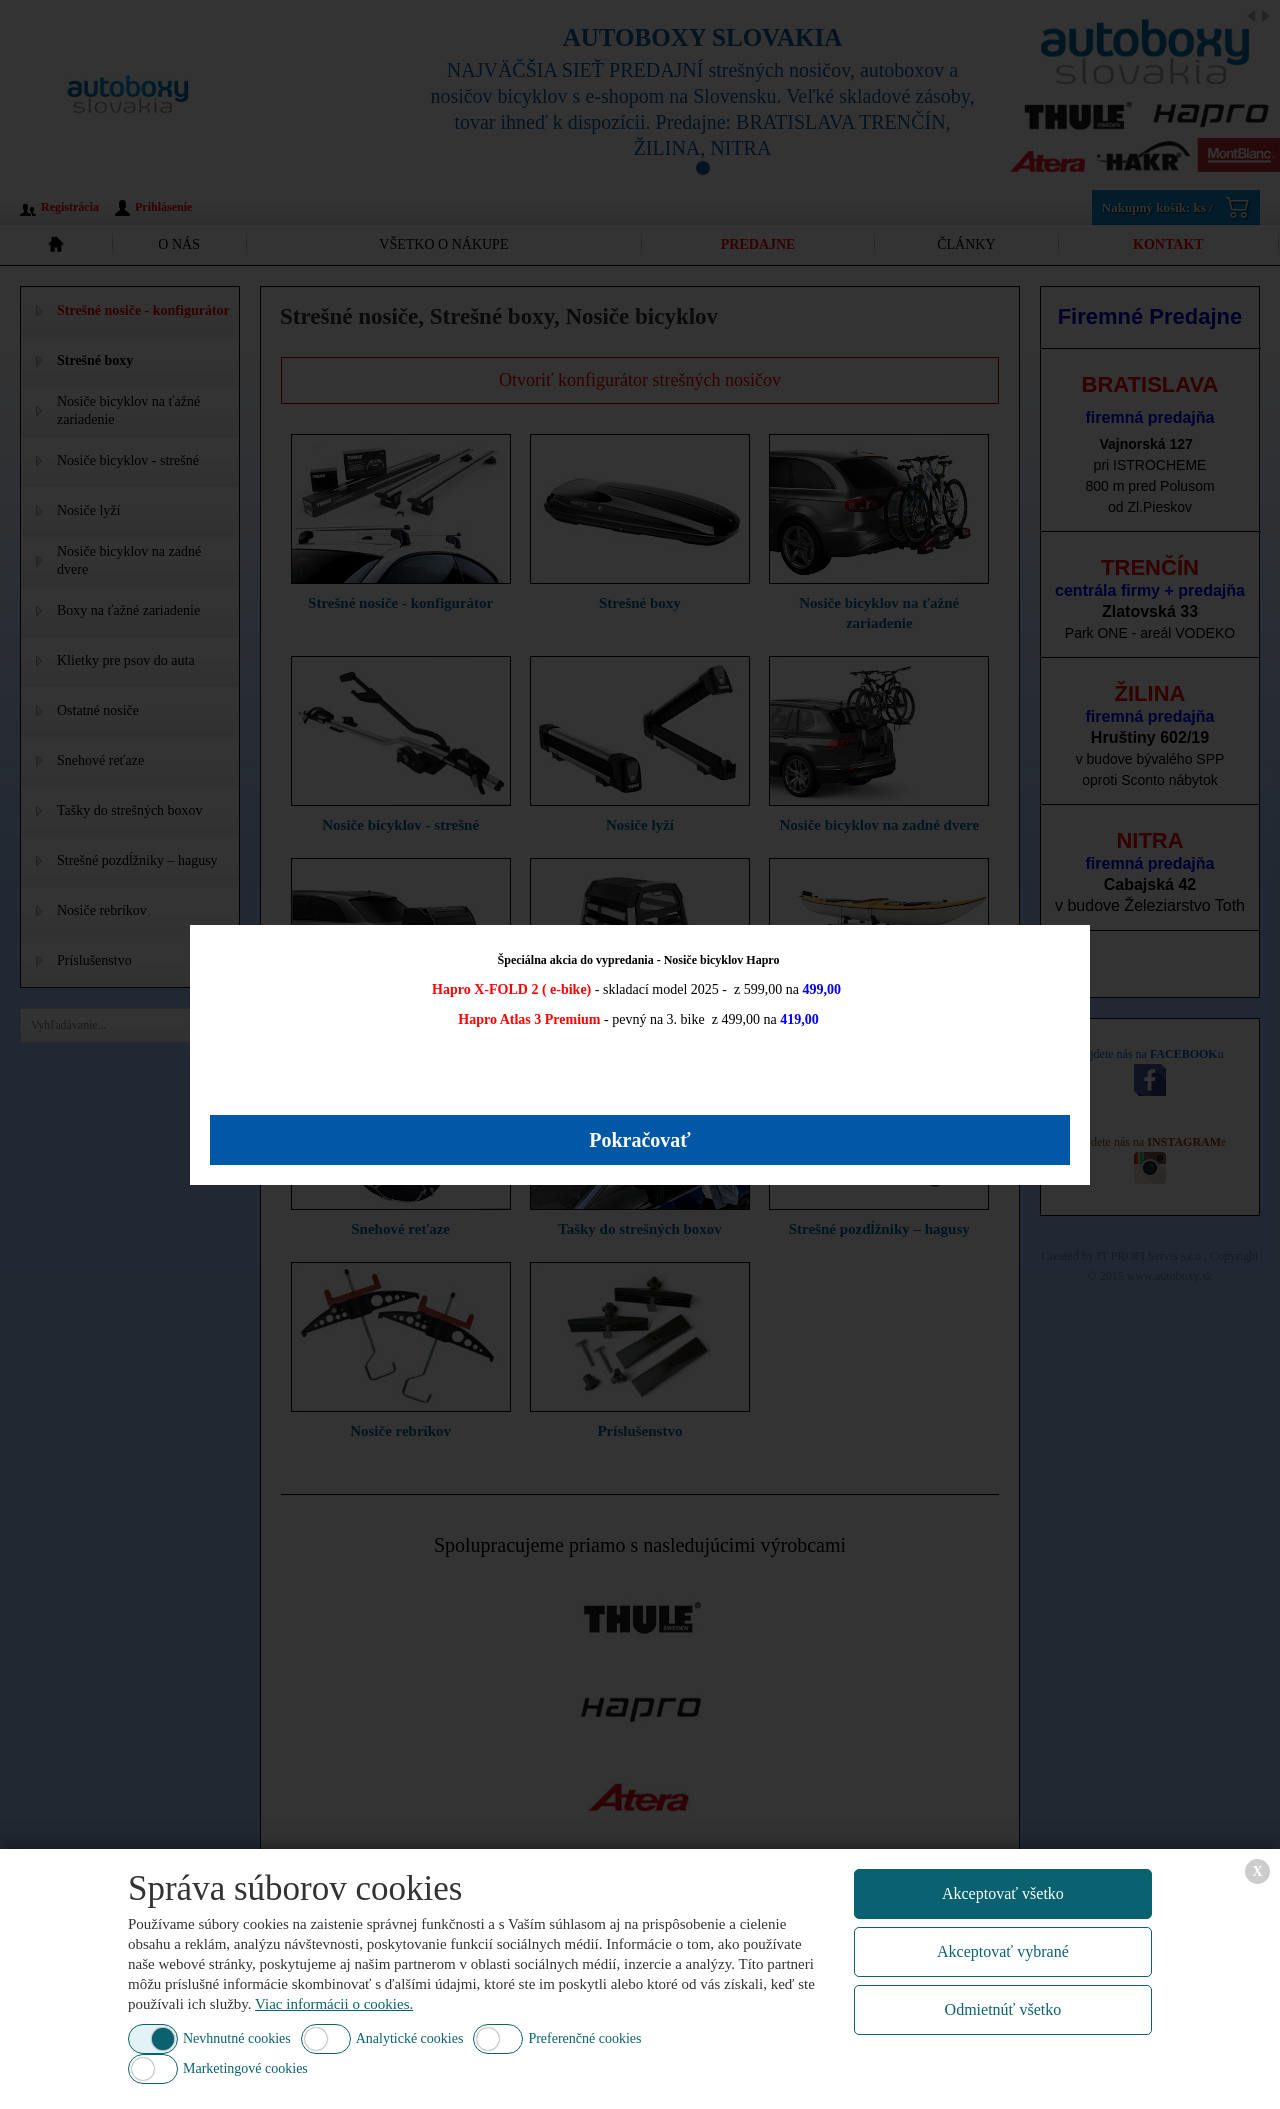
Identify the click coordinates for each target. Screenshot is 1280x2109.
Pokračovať (640, 1140)
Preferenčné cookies (584, 2038)
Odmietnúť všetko (1003, 2009)
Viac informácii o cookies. (334, 2004)
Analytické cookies (410, 2038)
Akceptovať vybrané (1003, 1951)
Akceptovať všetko (1003, 1893)
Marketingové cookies (245, 2068)
